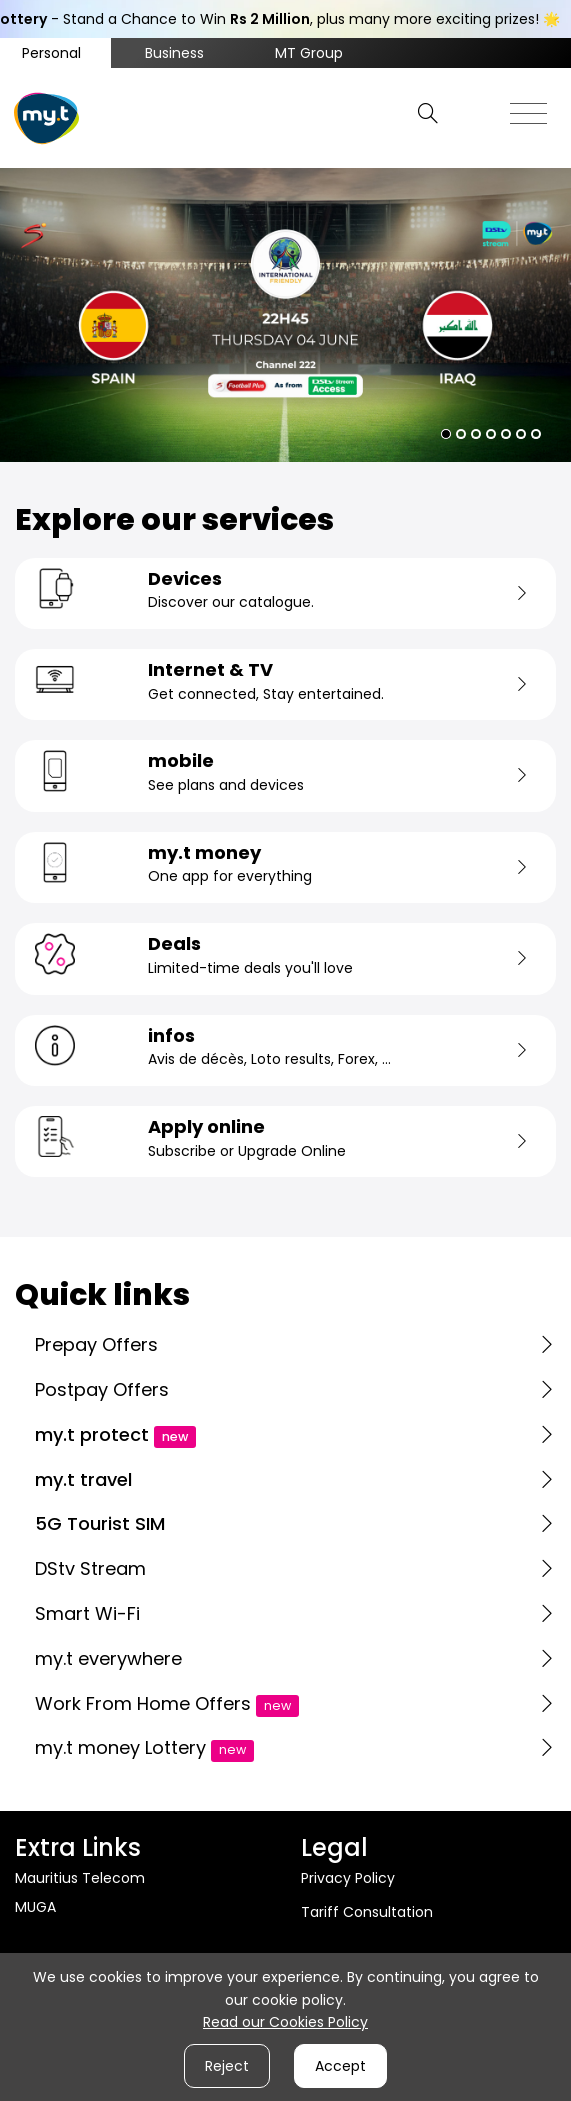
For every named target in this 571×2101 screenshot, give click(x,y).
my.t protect (115, 1435)
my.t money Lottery (144, 1748)
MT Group (309, 53)
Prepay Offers (96, 1344)
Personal (51, 53)
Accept (340, 2066)
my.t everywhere (108, 1658)
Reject (227, 2066)
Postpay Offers (102, 1389)
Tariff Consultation (367, 1912)
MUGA (35, 1907)
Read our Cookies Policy (285, 2022)
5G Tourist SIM (100, 1523)
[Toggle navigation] (528, 108)
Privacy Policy (348, 1878)
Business (174, 53)
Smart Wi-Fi (87, 1613)
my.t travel (83, 1479)
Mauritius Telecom (80, 1878)
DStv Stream (90, 1568)
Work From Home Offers (167, 1704)
